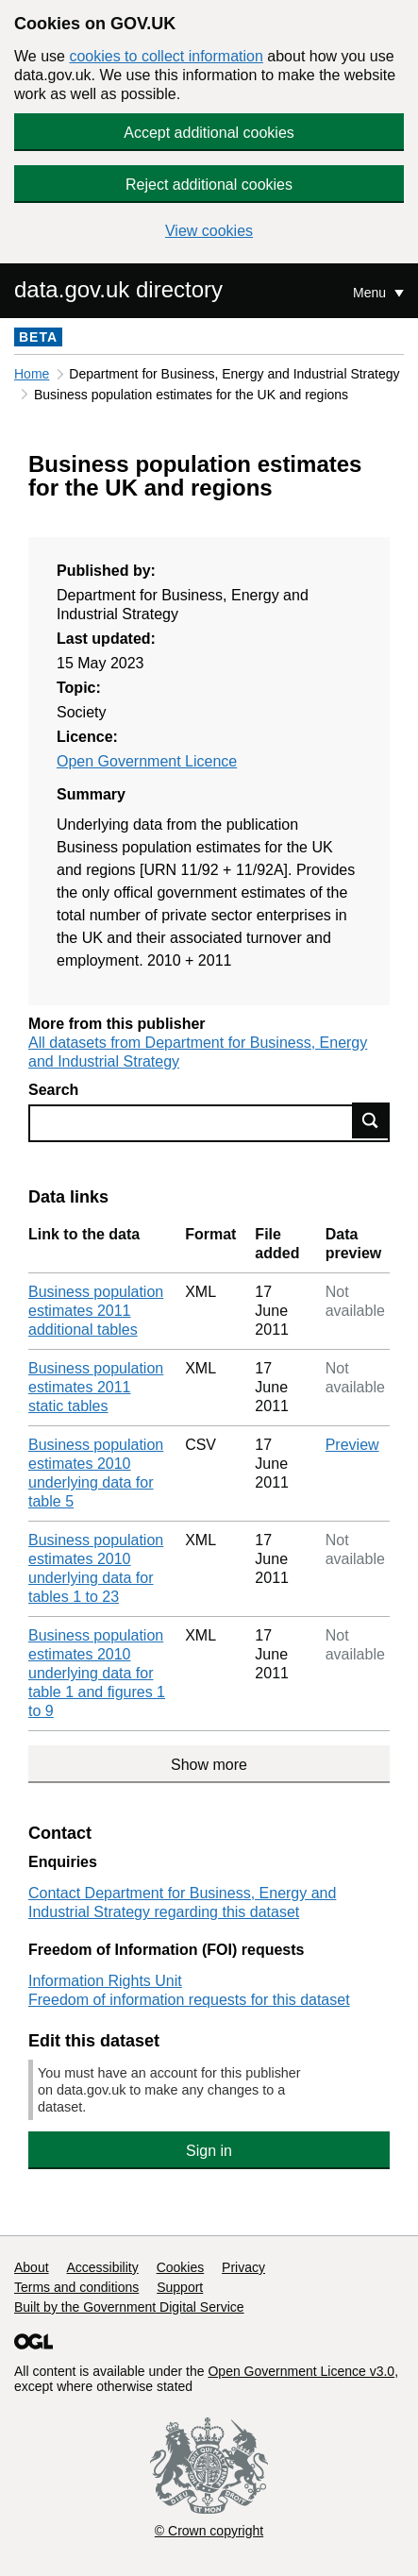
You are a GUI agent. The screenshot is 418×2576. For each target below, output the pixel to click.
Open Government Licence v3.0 (301, 2371)
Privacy (243, 2267)
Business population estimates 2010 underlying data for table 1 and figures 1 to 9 (96, 1673)
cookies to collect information (165, 56)
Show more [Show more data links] (209, 1765)
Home (31, 373)
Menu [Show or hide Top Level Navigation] (371, 292)
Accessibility (102, 2267)
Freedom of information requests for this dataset (189, 2000)
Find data (371, 1120)
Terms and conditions (76, 2287)
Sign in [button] (209, 2151)
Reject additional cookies (209, 185)
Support (180, 2287)
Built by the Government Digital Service (129, 2307)
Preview (352, 1445)
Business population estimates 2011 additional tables (95, 1311)
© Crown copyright (209, 2530)
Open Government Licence (147, 761)
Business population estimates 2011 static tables (95, 1387)
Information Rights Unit (105, 1981)
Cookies (181, 2267)
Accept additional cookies (209, 133)
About (31, 2267)
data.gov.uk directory (118, 289)
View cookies (209, 231)
